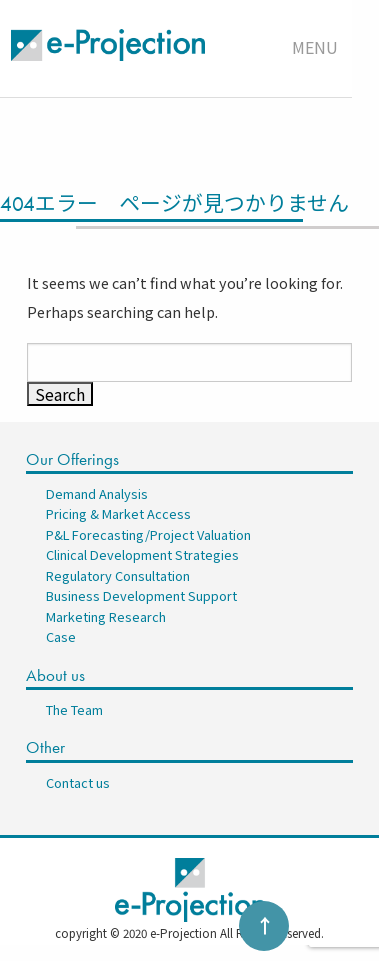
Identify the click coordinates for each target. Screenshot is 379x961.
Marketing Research (106, 616)
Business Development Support (141, 595)
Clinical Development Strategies (142, 554)
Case (61, 636)
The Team (74, 709)
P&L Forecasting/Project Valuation (148, 534)
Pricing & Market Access (118, 513)
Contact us (78, 782)
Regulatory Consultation (118, 575)
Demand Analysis (97, 493)
